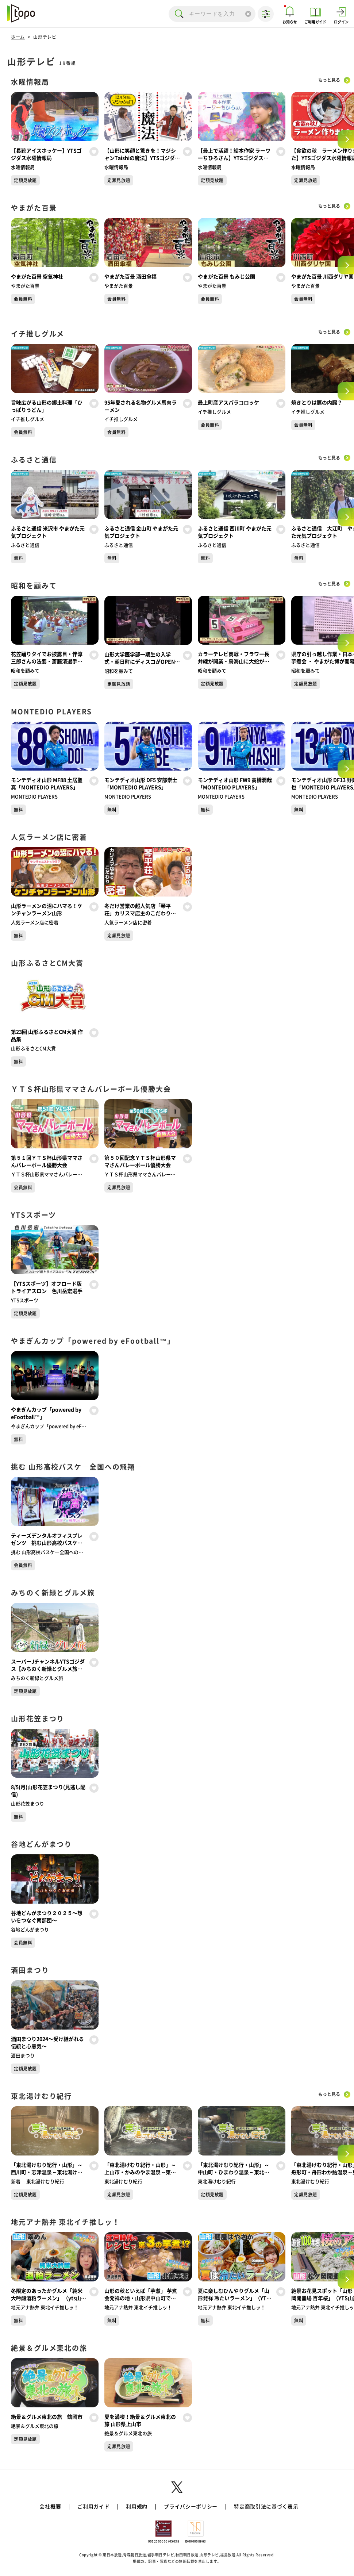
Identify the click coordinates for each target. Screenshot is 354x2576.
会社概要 (50, 2506)
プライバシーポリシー (191, 2506)
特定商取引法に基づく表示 (266, 2506)
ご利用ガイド (93, 2506)
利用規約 (136, 2506)
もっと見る (327, 80)
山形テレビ (44, 37)
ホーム (18, 37)
